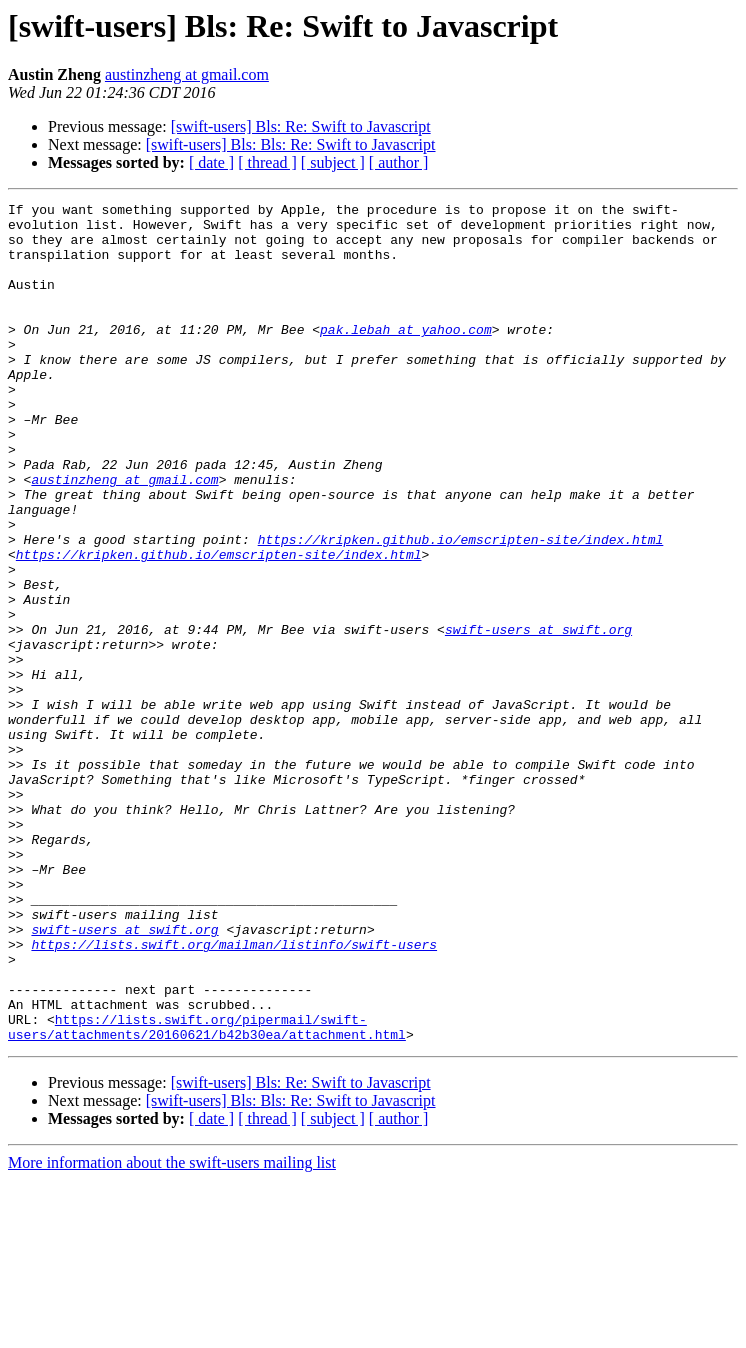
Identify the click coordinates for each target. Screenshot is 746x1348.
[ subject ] (333, 162)
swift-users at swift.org (538, 716)
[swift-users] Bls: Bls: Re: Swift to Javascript (291, 144)
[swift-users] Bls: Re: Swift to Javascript (301, 126)
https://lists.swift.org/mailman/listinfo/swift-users (234, 1094)
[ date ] (211, 162)
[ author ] (399, 162)
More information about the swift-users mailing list (172, 1330)
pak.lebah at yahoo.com (406, 356)
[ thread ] (267, 162)
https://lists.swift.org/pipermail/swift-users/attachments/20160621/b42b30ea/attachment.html (207, 1193)
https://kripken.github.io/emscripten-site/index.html (461, 608)
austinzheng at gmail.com (187, 74)
